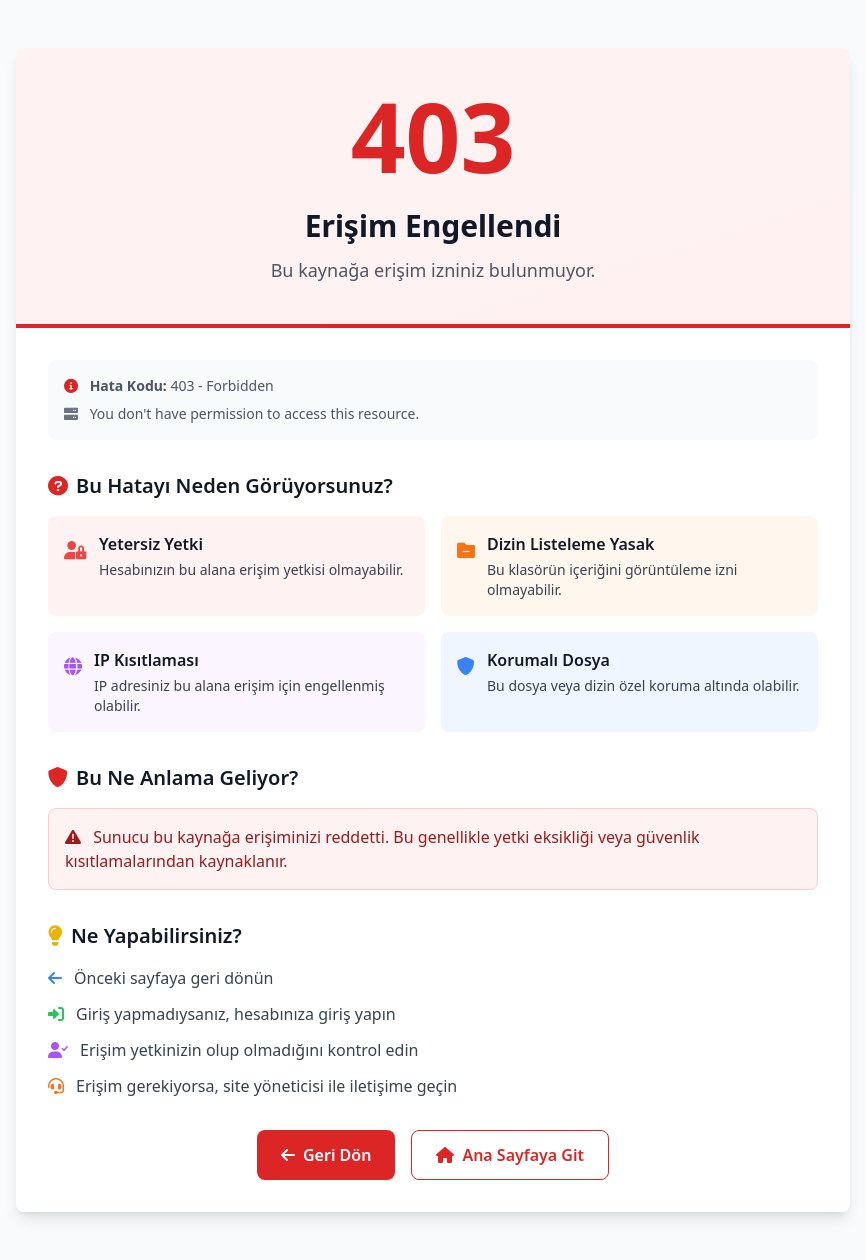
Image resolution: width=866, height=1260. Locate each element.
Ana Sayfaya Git (510, 1155)
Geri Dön (326, 1155)
